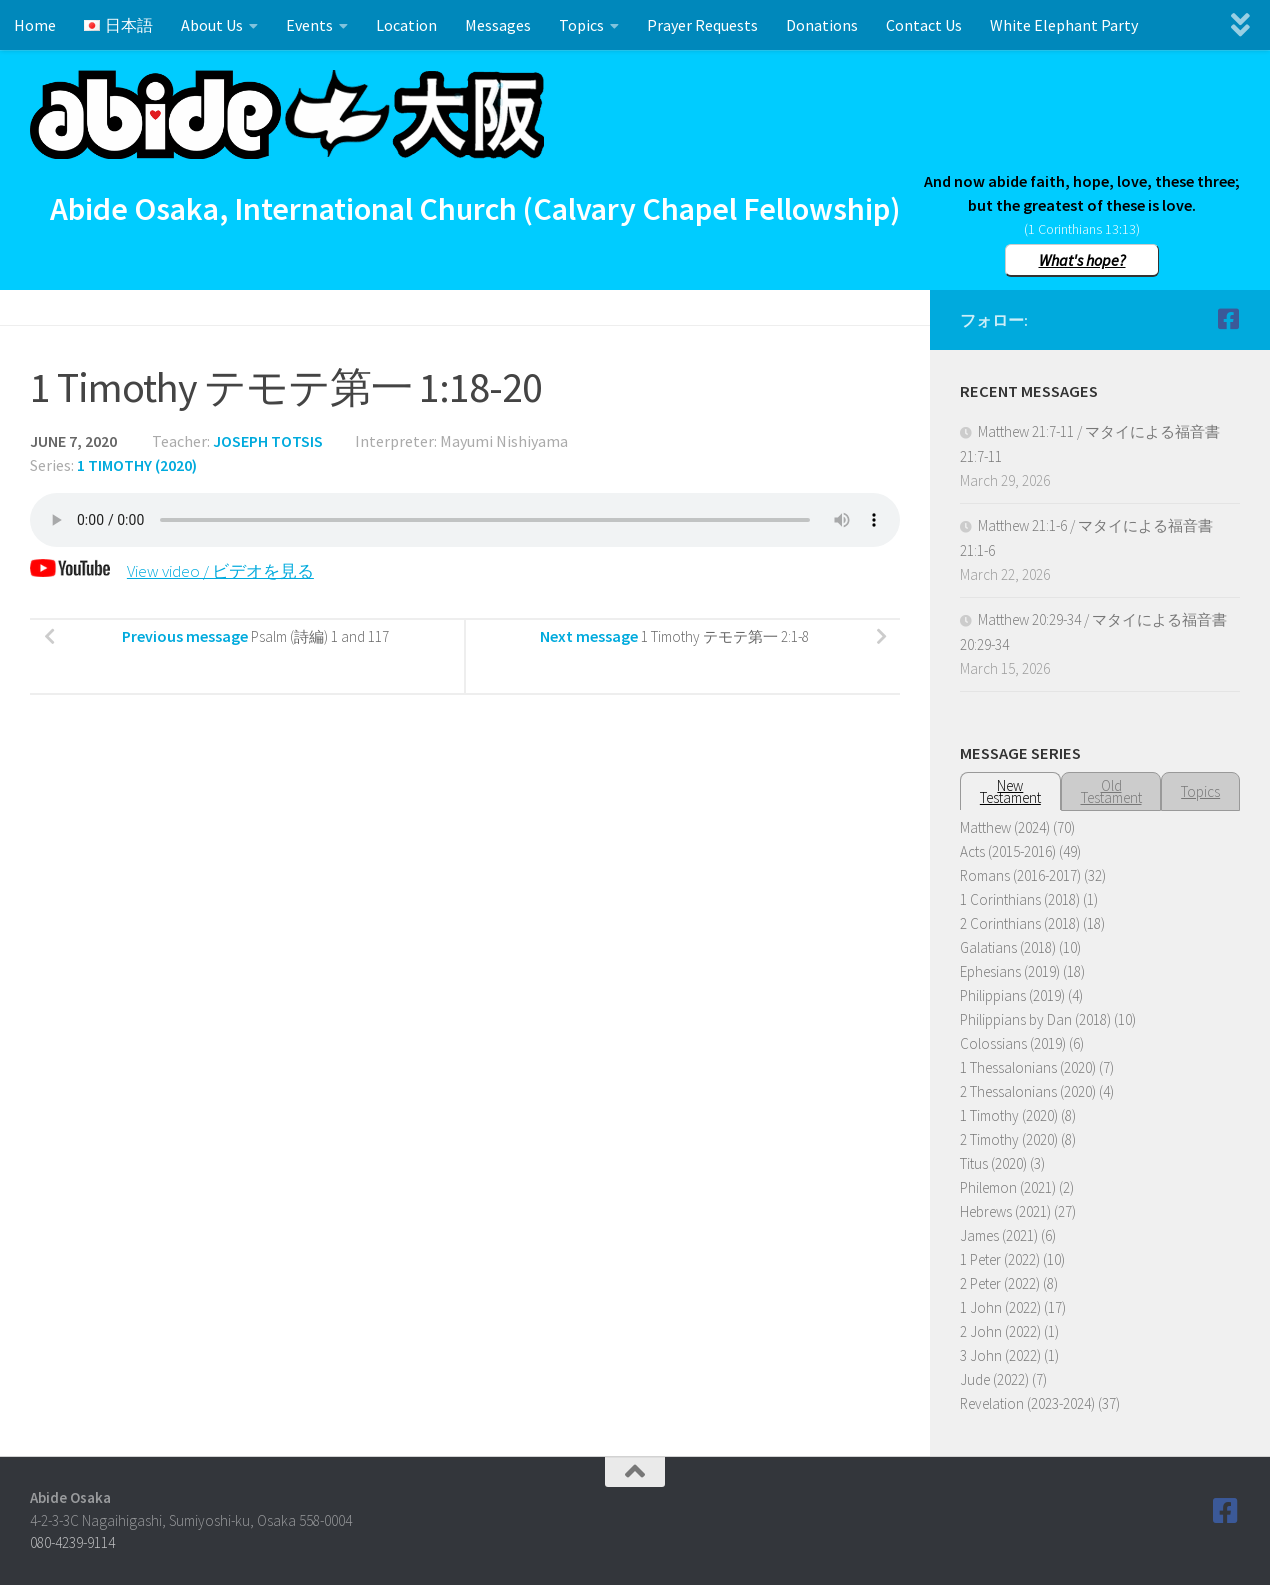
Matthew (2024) (1005, 827)
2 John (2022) (1000, 1331)
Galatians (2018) (1008, 947)
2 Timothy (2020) (1009, 1139)
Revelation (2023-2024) (1027, 1403)
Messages (498, 25)
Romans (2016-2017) (1020, 875)
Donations (822, 25)
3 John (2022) (1000, 1355)
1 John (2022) (1000, 1307)
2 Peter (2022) (1000, 1283)
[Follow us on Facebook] (1228, 319)
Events (309, 25)
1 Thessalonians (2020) (1028, 1067)
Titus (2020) (993, 1163)
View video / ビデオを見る (178, 570)
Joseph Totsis (268, 441)
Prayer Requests (702, 25)
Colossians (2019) (1013, 1043)
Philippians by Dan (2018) (1035, 1019)
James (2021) (999, 1235)
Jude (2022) (994, 1379)
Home (35, 25)
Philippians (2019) (1012, 995)
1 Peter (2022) (1000, 1259)
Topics (581, 25)
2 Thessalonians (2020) (1028, 1091)
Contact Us (924, 25)
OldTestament (1111, 791)
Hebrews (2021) (1005, 1211)
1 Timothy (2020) (137, 465)
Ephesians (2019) (1010, 971)
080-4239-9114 (72, 1542)
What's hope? (1082, 260)
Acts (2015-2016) (1008, 851)
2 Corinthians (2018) (1020, 923)
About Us (212, 25)
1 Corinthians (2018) (1020, 899)
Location (406, 25)
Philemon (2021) (1008, 1187)
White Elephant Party (1064, 25)
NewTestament (1010, 791)
